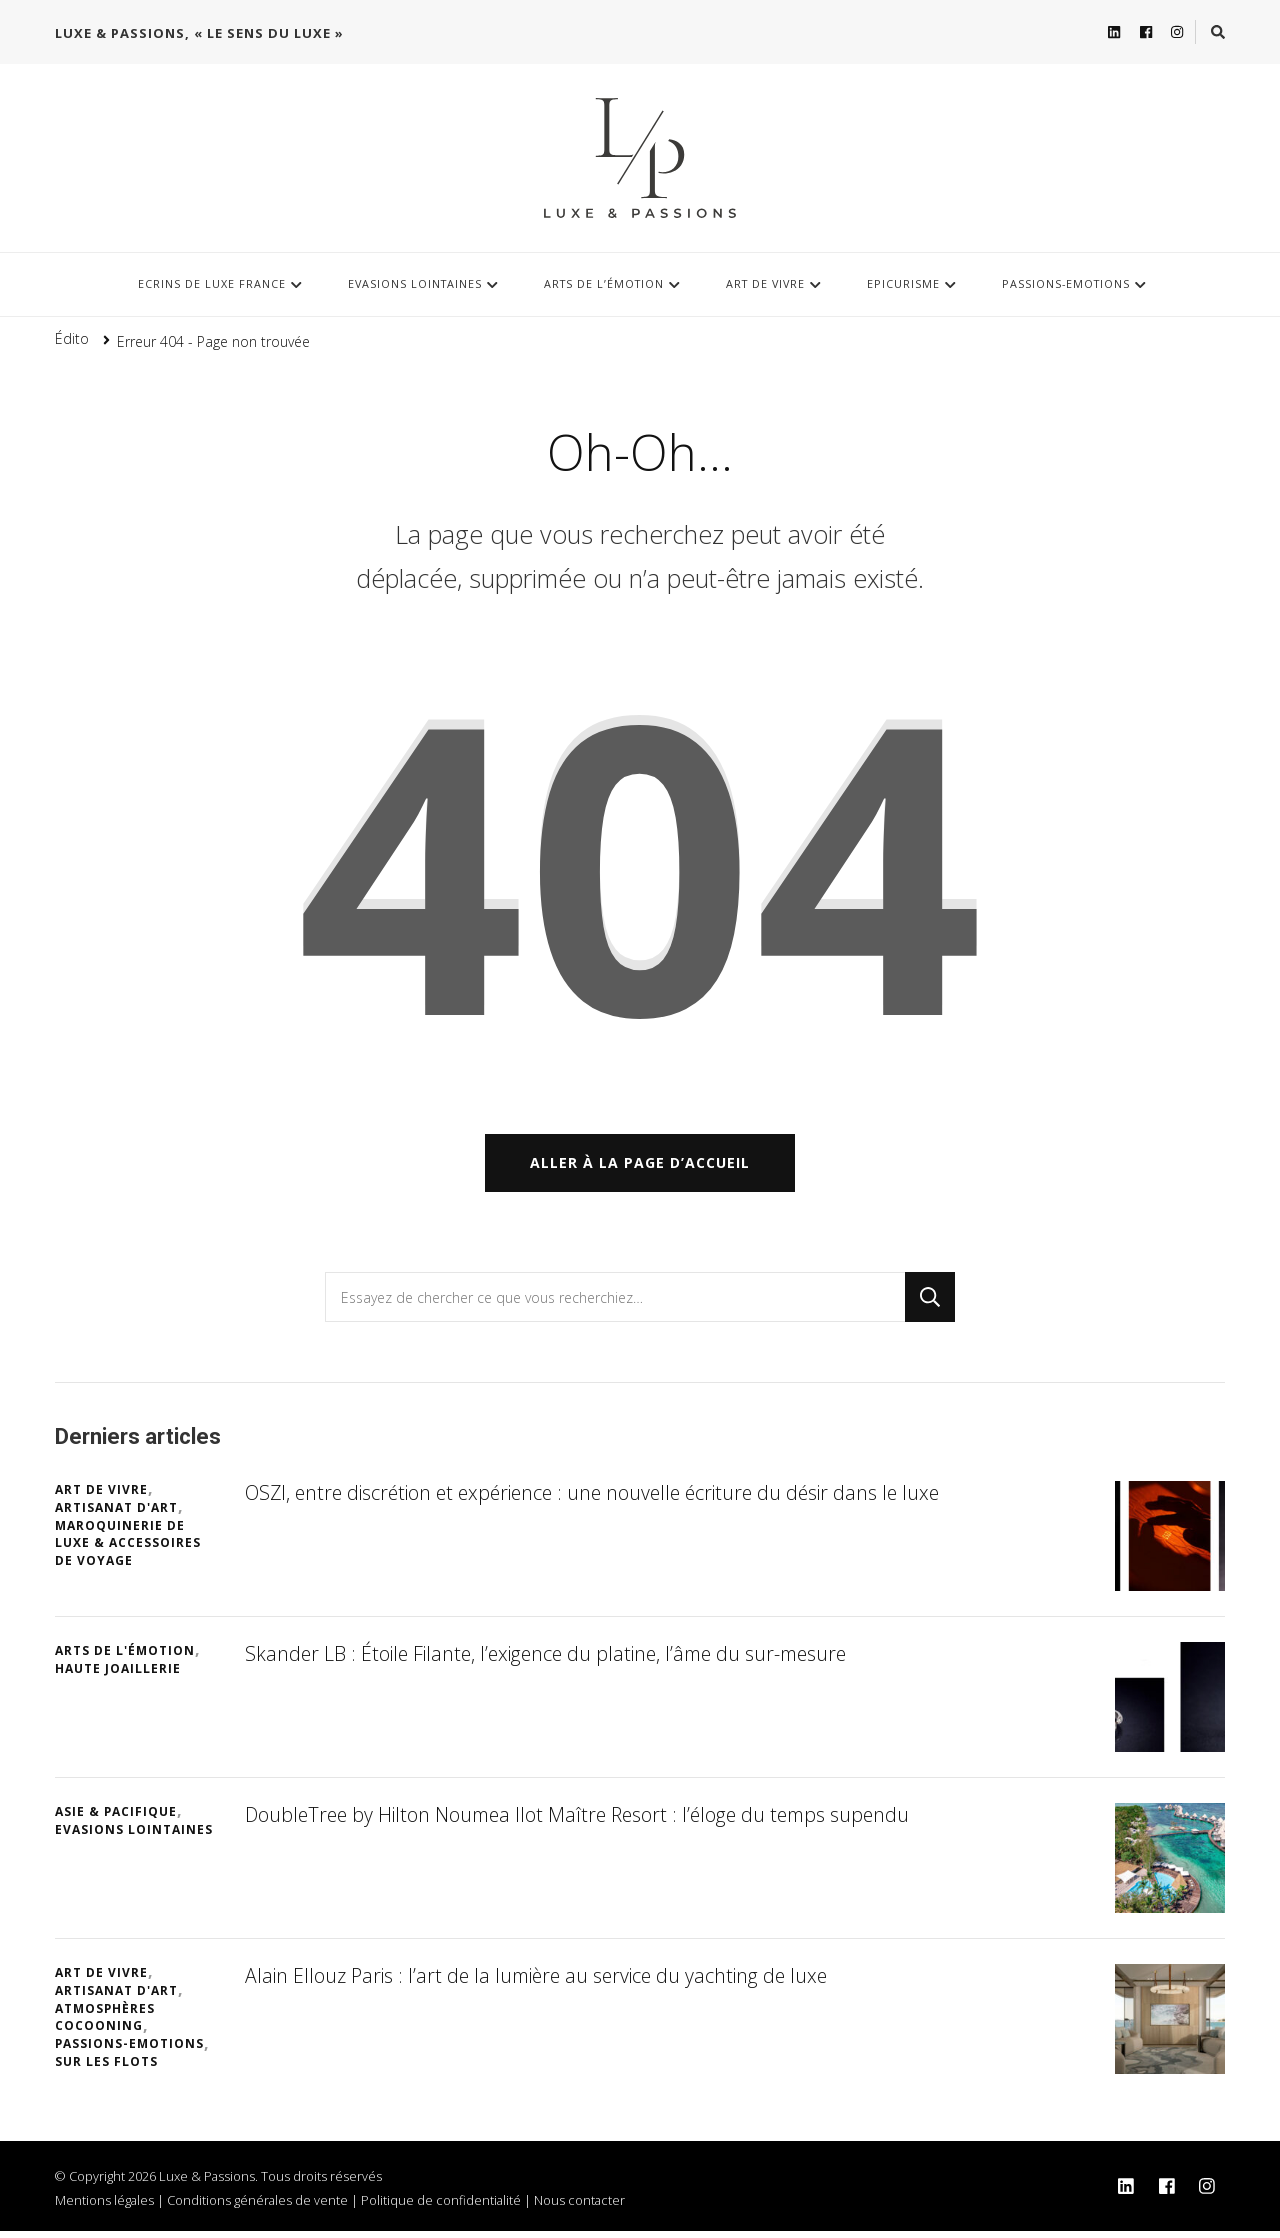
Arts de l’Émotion (604, 283)
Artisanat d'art (116, 1514)
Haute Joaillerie (118, 1675)
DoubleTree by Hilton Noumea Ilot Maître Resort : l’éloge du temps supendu (585, 1821)
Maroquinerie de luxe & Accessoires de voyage (128, 1549)
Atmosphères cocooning (105, 2023)
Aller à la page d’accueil (640, 1169)
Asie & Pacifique (116, 1818)
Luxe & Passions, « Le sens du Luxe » (199, 33)
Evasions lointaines (415, 283)
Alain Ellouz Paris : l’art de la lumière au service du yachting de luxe (543, 1982)
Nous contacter (579, 2207)
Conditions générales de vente (257, 2207)
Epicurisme (903, 283)
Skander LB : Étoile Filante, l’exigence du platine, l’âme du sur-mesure (554, 1660)
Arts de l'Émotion (125, 1657)
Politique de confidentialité (441, 2207)
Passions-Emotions (1066, 283)
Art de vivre (765, 283)
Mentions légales (104, 2207)
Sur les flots (106, 2068)
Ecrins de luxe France (212, 283)
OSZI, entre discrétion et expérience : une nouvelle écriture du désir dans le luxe (603, 1499)
